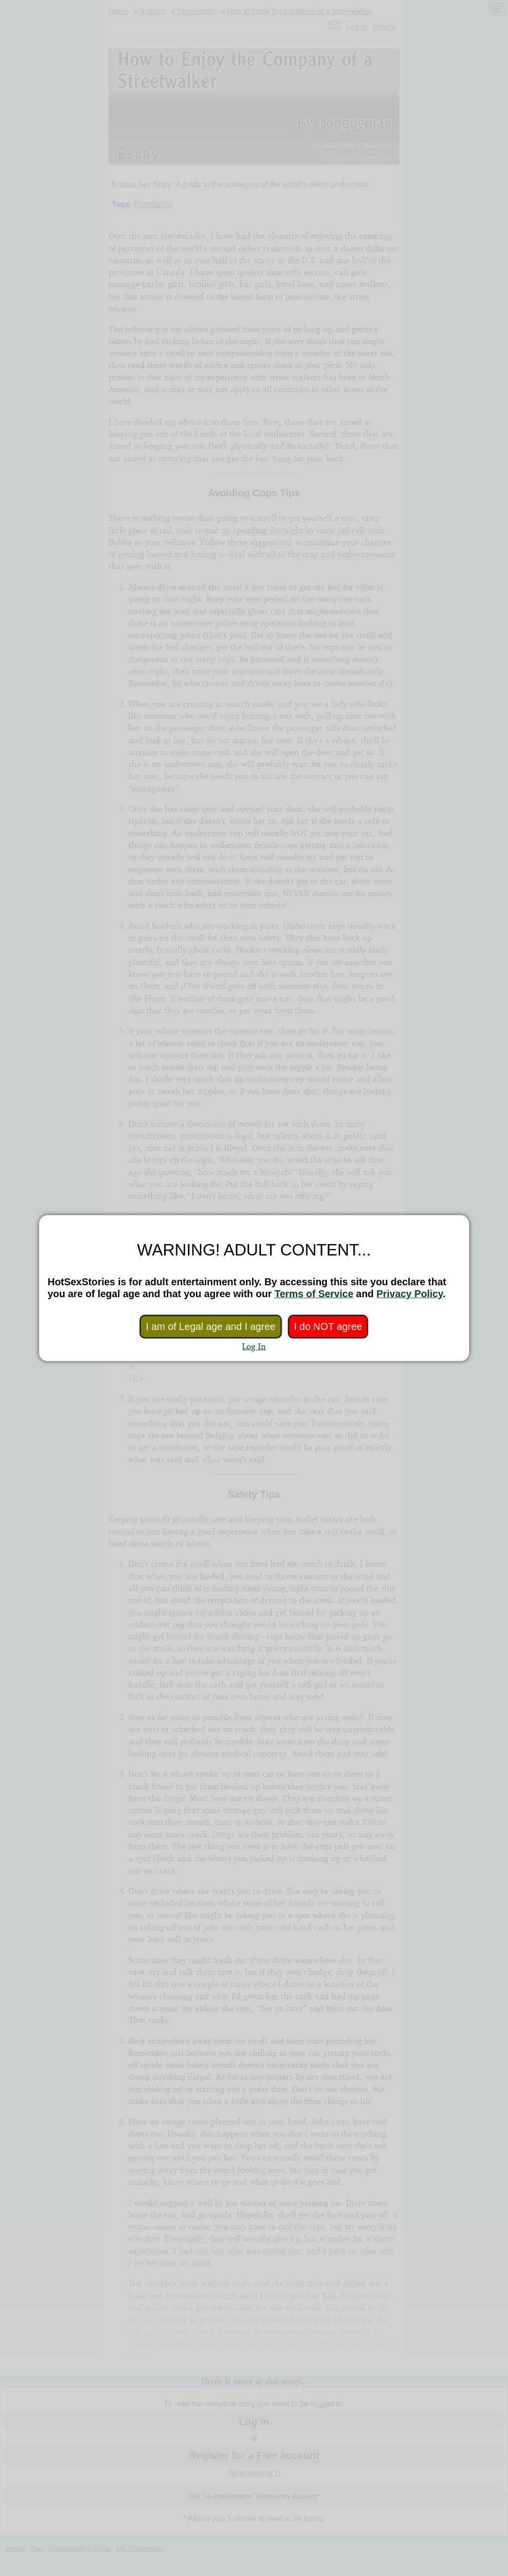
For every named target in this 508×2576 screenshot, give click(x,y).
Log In (254, 1346)
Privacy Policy (410, 1293)
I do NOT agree (328, 1326)
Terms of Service (313, 1293)
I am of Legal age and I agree (210, 1326)
